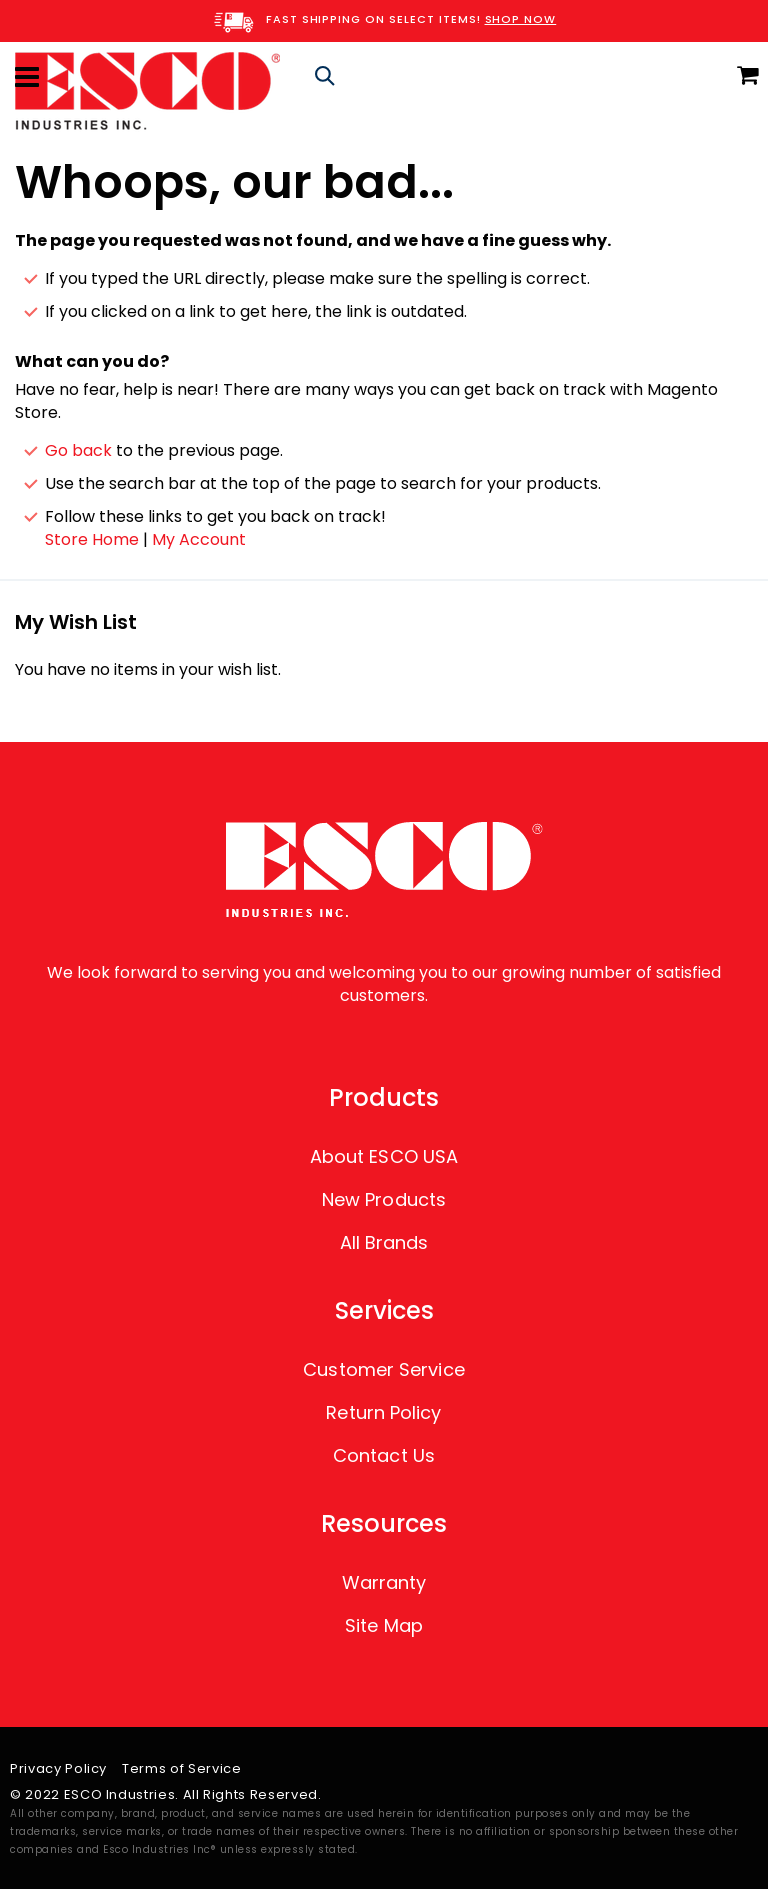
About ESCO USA (384, 1156)
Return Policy (383, 1412)
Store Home (92, 539)
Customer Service (383, 1369)
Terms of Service (181, 1768)
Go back (78, 450)
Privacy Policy (58, 1768)
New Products (384, 1199)
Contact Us (384, 1455)
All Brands (384, 1242)
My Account (199, 539)
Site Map (384, 1625)
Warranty (384, 1582)
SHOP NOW (521, 19)
